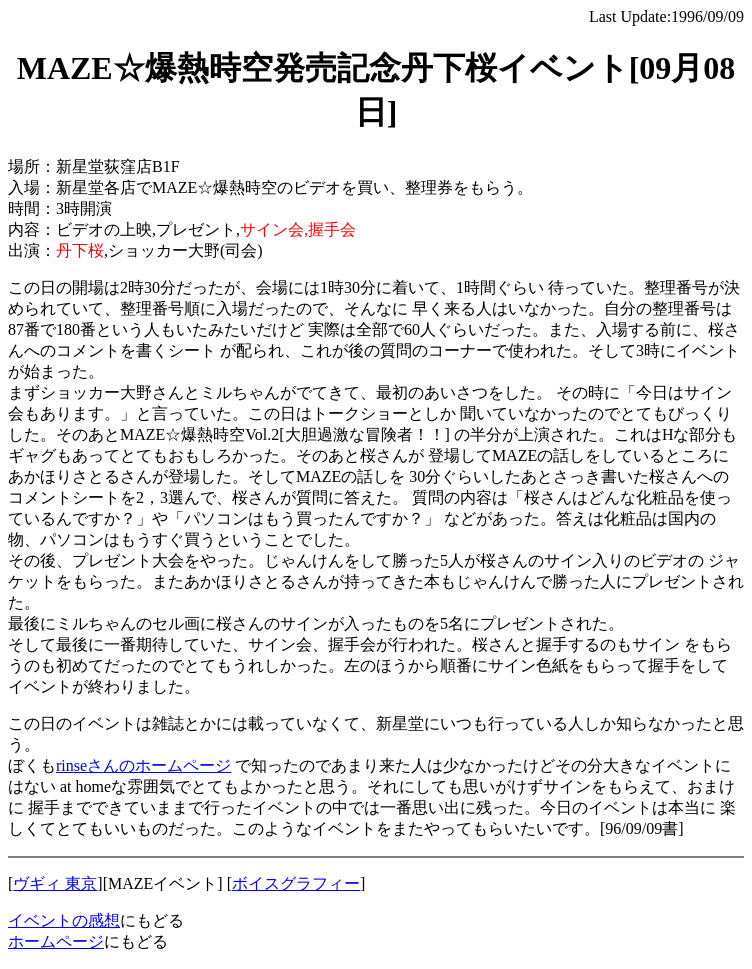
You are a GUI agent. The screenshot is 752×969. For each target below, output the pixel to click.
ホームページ (56, 941)
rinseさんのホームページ (143, 765)
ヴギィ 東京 (55, 883)
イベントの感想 (64, 920)
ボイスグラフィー (296, 883)
